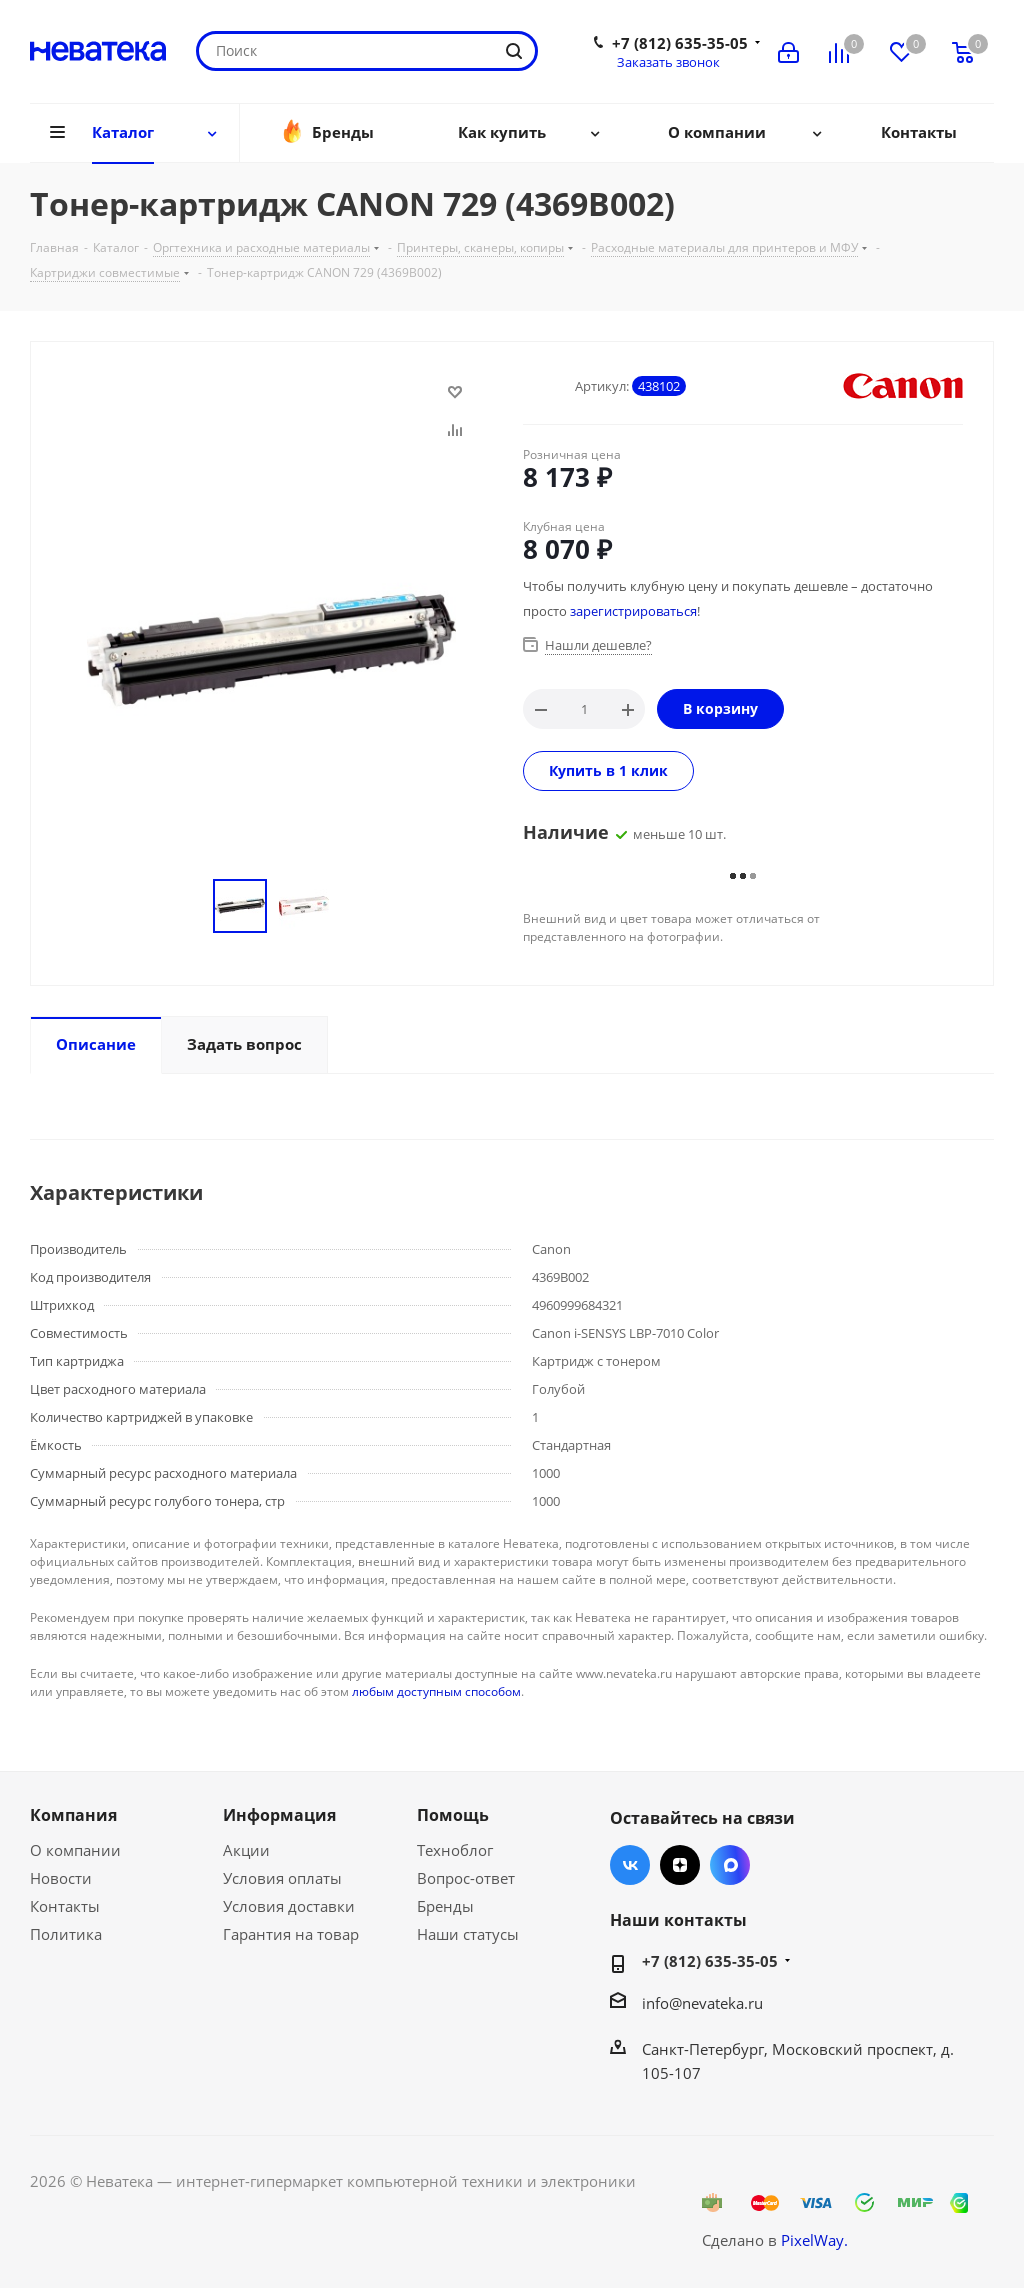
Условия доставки (289, 1906)
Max (730, 1865)
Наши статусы (468, 1934)
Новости (61, 1878)
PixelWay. (814, 2240)
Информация (279, 1815)
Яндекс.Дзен (680, 1865)
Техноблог (455, 1850)
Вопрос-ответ (466, 1878)
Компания (73, 1815)
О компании (75, 1850)
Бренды (445, 1906)
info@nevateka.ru (702, 2003)
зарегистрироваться (633, 611)
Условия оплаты (282, 1878)
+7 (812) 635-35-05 (680, 43)
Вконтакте (630, 1865)
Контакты (65, 1906)
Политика (66, 1934)
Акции (246, 1850)
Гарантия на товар (291, 1934)
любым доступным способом (436, 1691)
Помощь (453, 1815)
